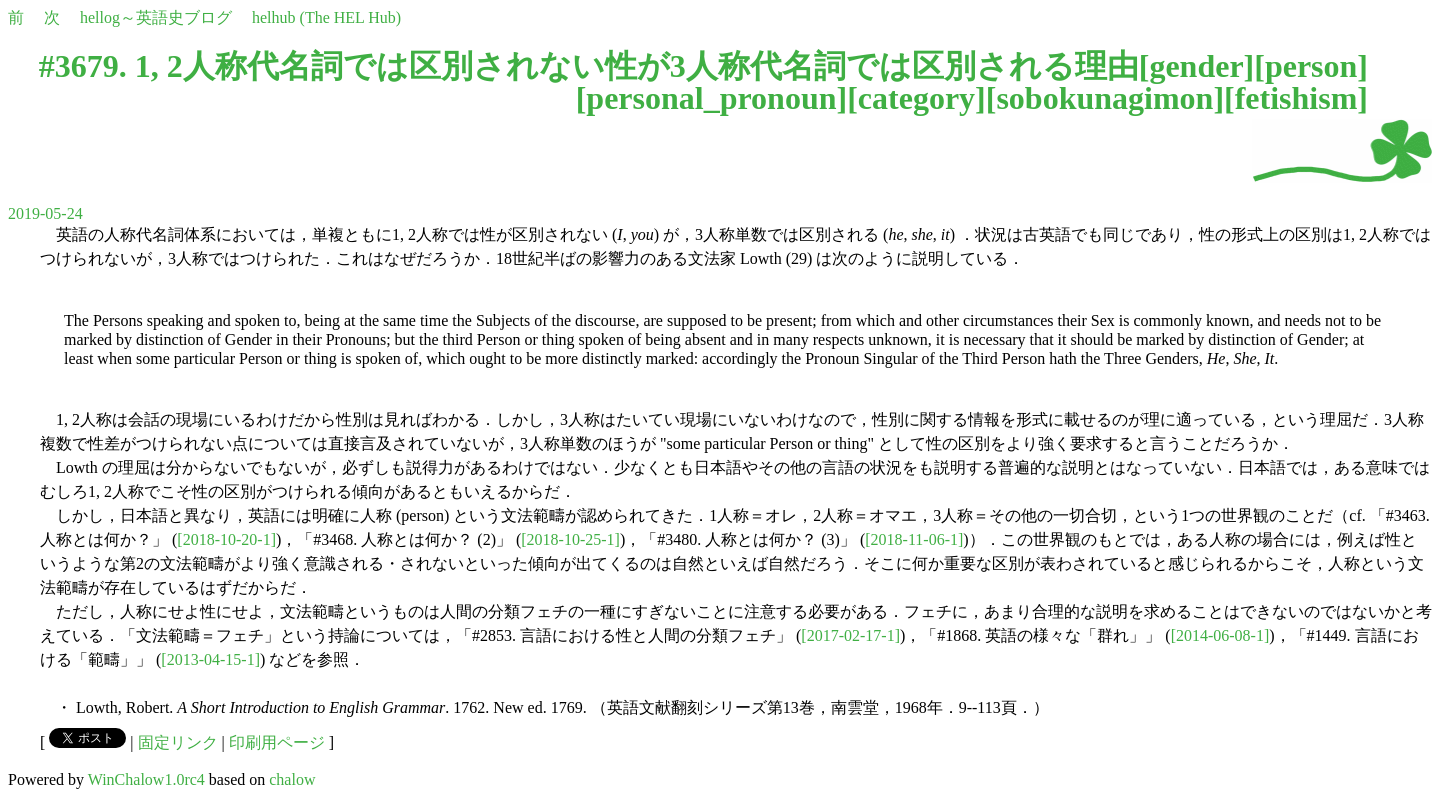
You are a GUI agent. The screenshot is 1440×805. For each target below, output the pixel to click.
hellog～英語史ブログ (156, 17)
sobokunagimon (1104, 98)
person (1311, 66)
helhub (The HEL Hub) (326, 17)
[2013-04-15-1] (210, 659)
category (916, 98)
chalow (292, 779)
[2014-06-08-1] (1220, 635)
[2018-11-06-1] (914, 539)
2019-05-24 (45, 213)
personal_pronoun (711, 98)
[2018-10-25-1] (570, 539)
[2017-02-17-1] (850, 635)
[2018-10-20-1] (226, 539)
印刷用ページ (277, 742)
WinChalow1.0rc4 (146, 779)
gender (1196, 66)
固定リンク (178, 742)
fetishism (1296, 98)
